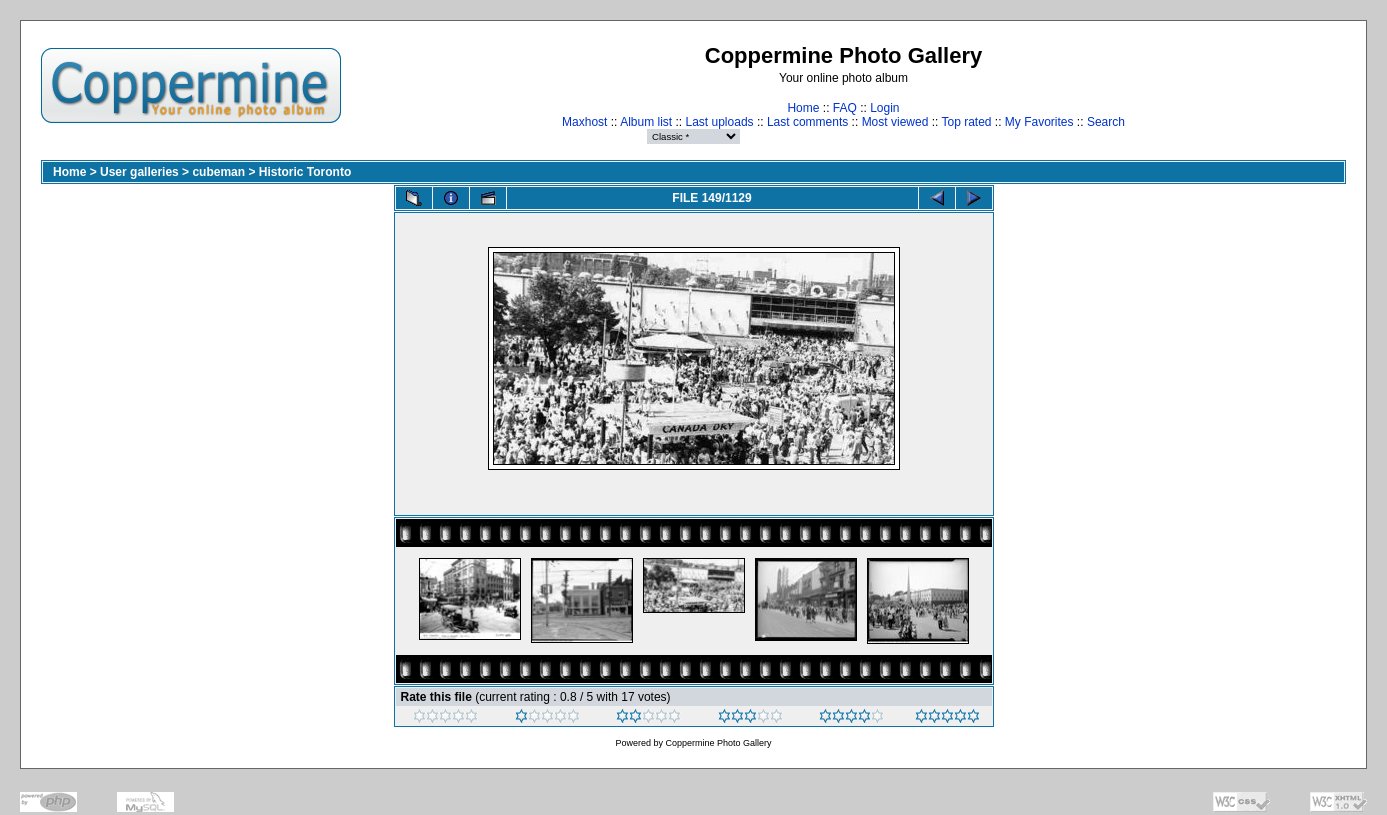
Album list (646, 122)
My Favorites (1039, 122)
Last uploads (720, 122)
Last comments (807, 122)
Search (1106, 122)
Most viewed (895, 122)
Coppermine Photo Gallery (718, 743)
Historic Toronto (305, 172)
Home (803, 108)
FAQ (845, 108)
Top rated (966, 122)
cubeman (218, 172)
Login (884, 108)
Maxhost (584, 122)
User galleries (139, 172)
